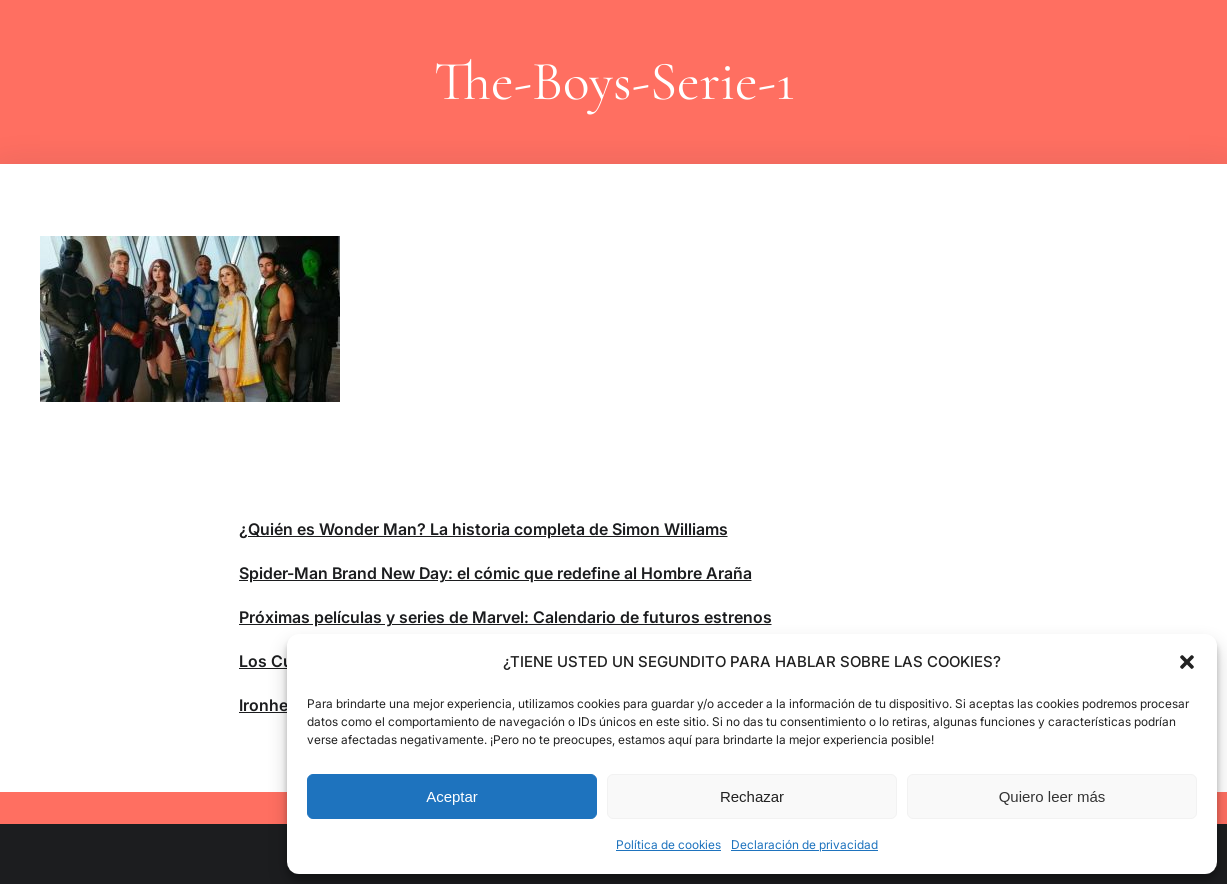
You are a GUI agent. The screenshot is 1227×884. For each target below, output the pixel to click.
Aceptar (452, 796)
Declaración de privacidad (804, 844)
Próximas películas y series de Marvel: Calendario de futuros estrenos (505, 617)
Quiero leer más (1052, 796)
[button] (1187, 662)
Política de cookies (668, 844)
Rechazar (752, 796)
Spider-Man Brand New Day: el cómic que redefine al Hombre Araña (495, 573)
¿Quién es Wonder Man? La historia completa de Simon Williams (483, 529)
